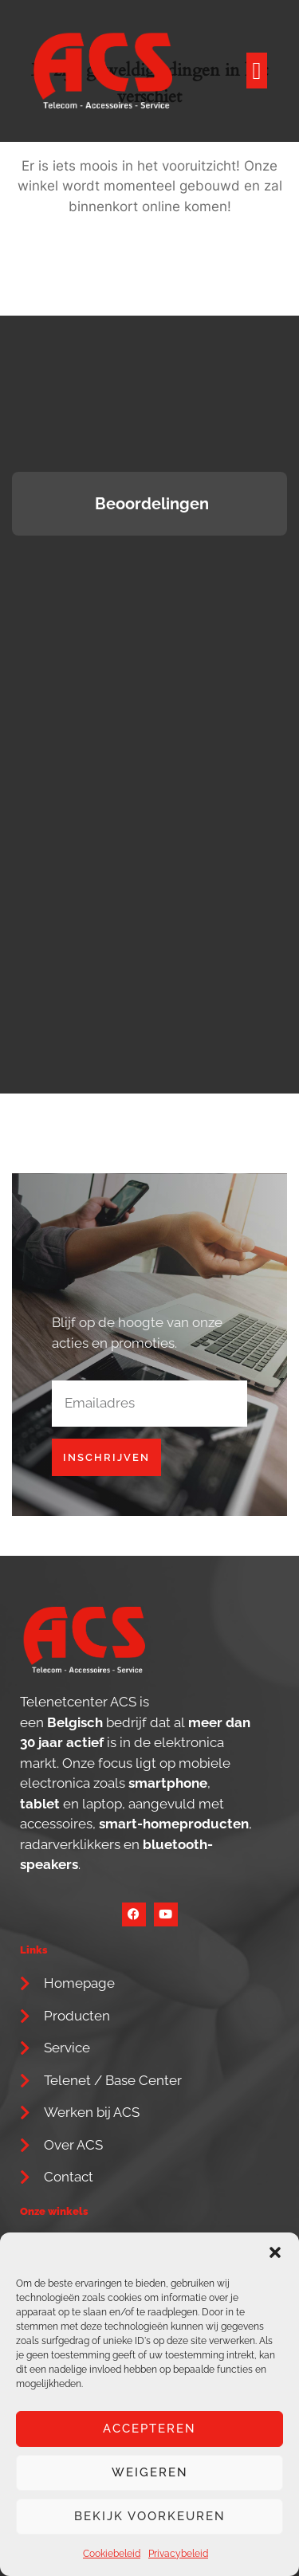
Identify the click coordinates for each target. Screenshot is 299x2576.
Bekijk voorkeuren (150, 2516)
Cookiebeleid (111, 2553)
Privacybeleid (178, 2553)
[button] (275, 2252)
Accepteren (149, 2428)
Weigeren (150, 2472)
